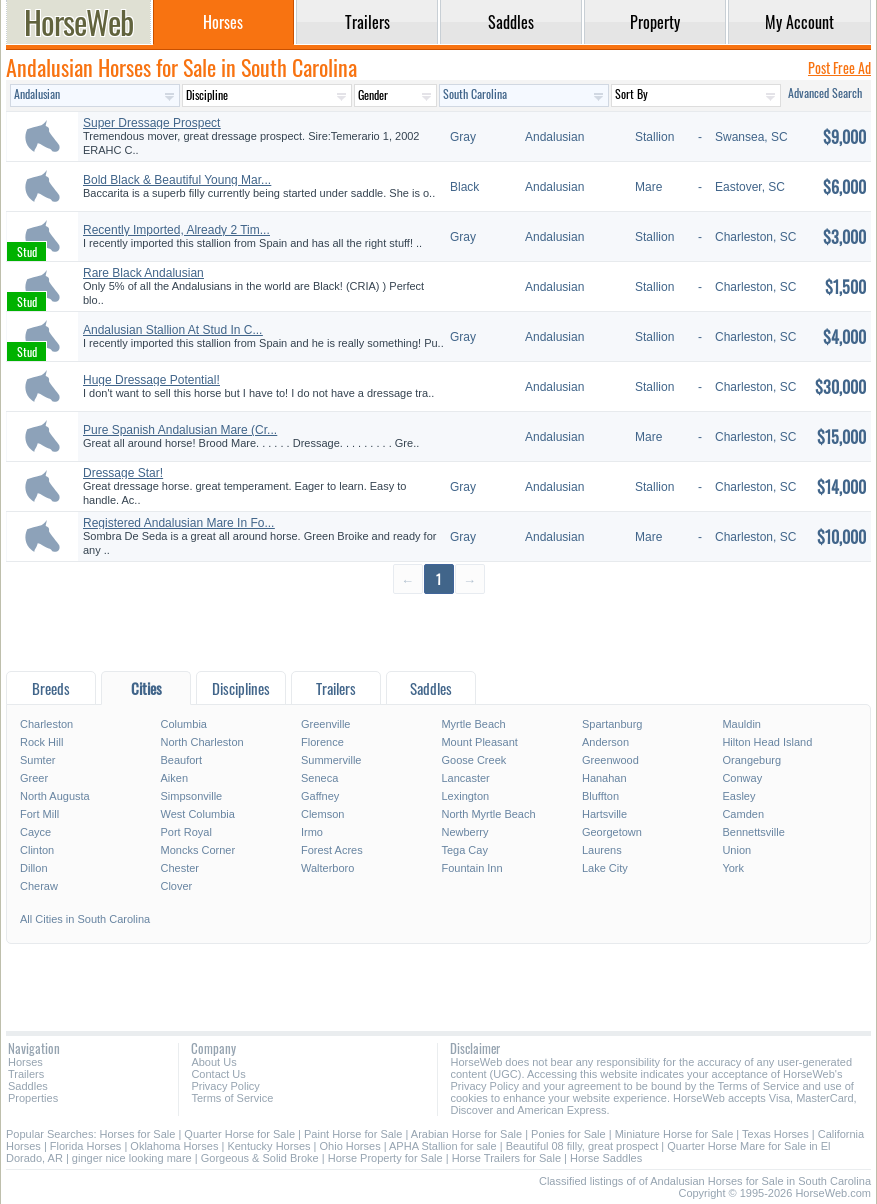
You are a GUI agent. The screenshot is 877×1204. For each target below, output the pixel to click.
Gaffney (320, 796)
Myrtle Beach (473, 724)
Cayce (35, 832)
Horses (25, 1062)
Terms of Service (232, 1098)
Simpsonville (191, 796)
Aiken (174, 778)
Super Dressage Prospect (151, 123)
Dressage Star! (123, 473)
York (733, 868)
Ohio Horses (350, 1146)
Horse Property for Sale (385, 1158)
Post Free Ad (839, 67)
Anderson (605, 742)
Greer (34, 778)
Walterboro (327, 868)
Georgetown (612, 832)
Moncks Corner (197, 850)
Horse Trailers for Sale (506, 1158)
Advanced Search (825, 92)
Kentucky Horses (268, 1146)
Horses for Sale (138, 1134)
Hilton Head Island (767, 742)
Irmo (312, 832)
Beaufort (181, 760)
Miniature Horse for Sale (674, 1134)
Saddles (28, 1086)
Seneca (319, 778)
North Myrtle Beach (488, 814)
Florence (322, 742)
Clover (176, 886)
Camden (743, 814)
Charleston (46, 724)
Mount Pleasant (479, 742)
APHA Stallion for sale (443, 1146)
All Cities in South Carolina (85, 919)
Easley (738, 796)
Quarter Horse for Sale (239, 1134)
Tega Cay (464, 850)
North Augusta (55, 796)
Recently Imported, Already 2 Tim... (176, 230)
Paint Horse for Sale (353, 1134)
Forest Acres (332, 850)
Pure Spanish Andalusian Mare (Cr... (180, 430)
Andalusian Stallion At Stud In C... (172, 330)
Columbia (183, 724)
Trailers (26, 1074)
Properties (33, 1098)
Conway (742, 778)
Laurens (602, 850)
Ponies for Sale (568, 1134)
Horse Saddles (606, 1158)
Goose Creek (473, 760)
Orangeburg (751, 760)
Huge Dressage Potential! (151, 380)
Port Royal (185, 832)
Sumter (37, 760)
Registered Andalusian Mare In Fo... (178, 523)
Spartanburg (612, 724)
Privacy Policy (225, 1086)
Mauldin (741, 724)
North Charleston (201, 742)
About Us (213, 1062)
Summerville (331, 760)
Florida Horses (86, 1146)
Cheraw (39, 886)
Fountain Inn (471, 868)
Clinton (37, 850)
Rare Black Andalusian (143, 273)
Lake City (605, 868)
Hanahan (604, 778)
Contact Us (218, 1074)
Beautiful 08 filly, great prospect (582, 1146)
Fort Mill (39, 814)
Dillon (34, 868)
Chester (179, 868)
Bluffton (600, 796)
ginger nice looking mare (132, 1158)
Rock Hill (41, 742)
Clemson (322, 814)
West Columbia (197, 814)
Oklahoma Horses (174, 1146)
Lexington (465, 796)
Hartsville (604, 814)
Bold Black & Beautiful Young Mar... (177, 180)
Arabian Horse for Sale (466, 1134)
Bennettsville (753, 832)
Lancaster (465, 778)
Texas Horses (775, 1134)
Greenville (326, 724)
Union (736, 850)
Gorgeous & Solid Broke (260, 1158)
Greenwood (610, 760)
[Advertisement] (438, 631)
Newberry (464, 832)
